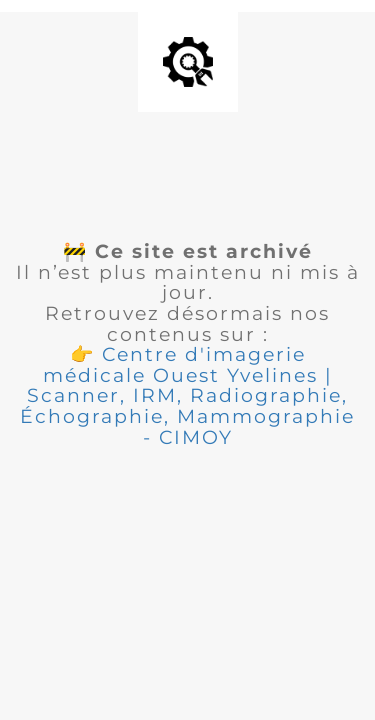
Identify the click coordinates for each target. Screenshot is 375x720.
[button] (187, 396)
